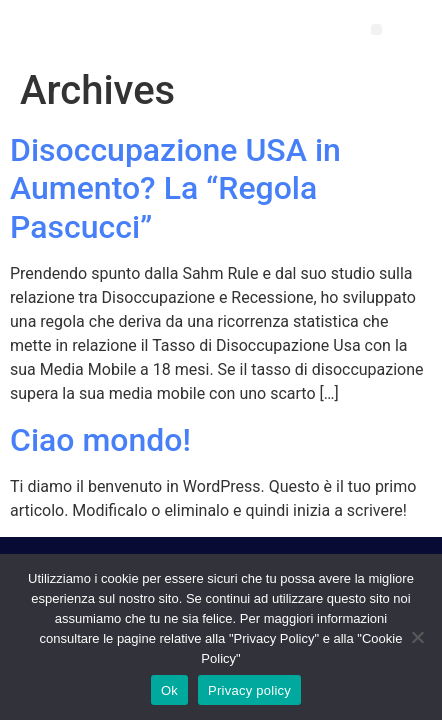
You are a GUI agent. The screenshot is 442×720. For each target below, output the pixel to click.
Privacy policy (249, 690)
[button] (376, 29)
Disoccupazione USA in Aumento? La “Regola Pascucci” (175, 188)
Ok (169, 690)
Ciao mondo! (100, 440)
